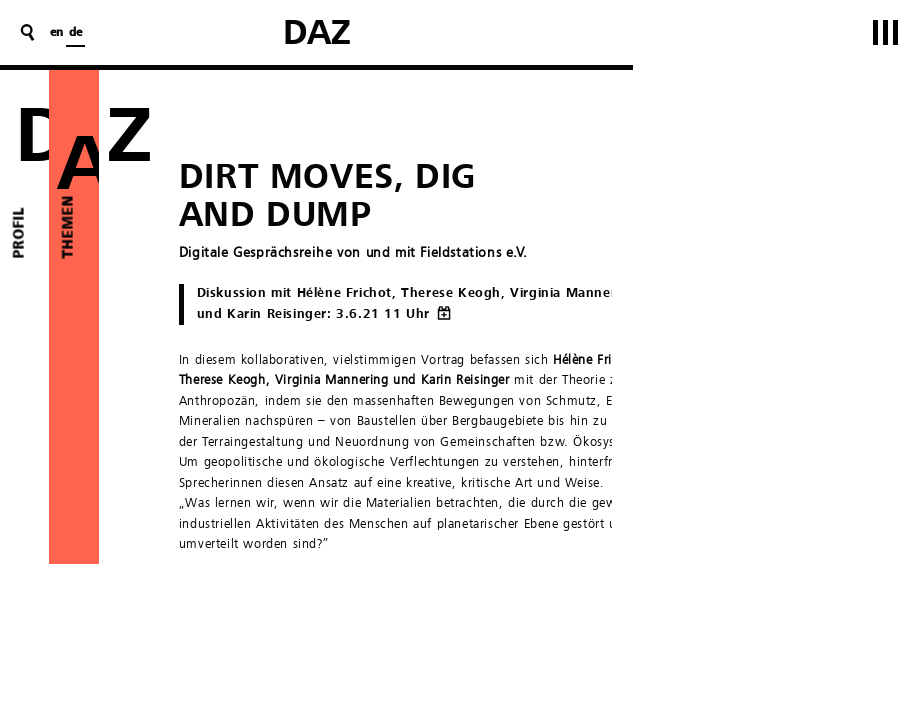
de (75, 33)
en (56, 33)
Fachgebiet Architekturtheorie (560, 670)
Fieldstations (438, 590)
